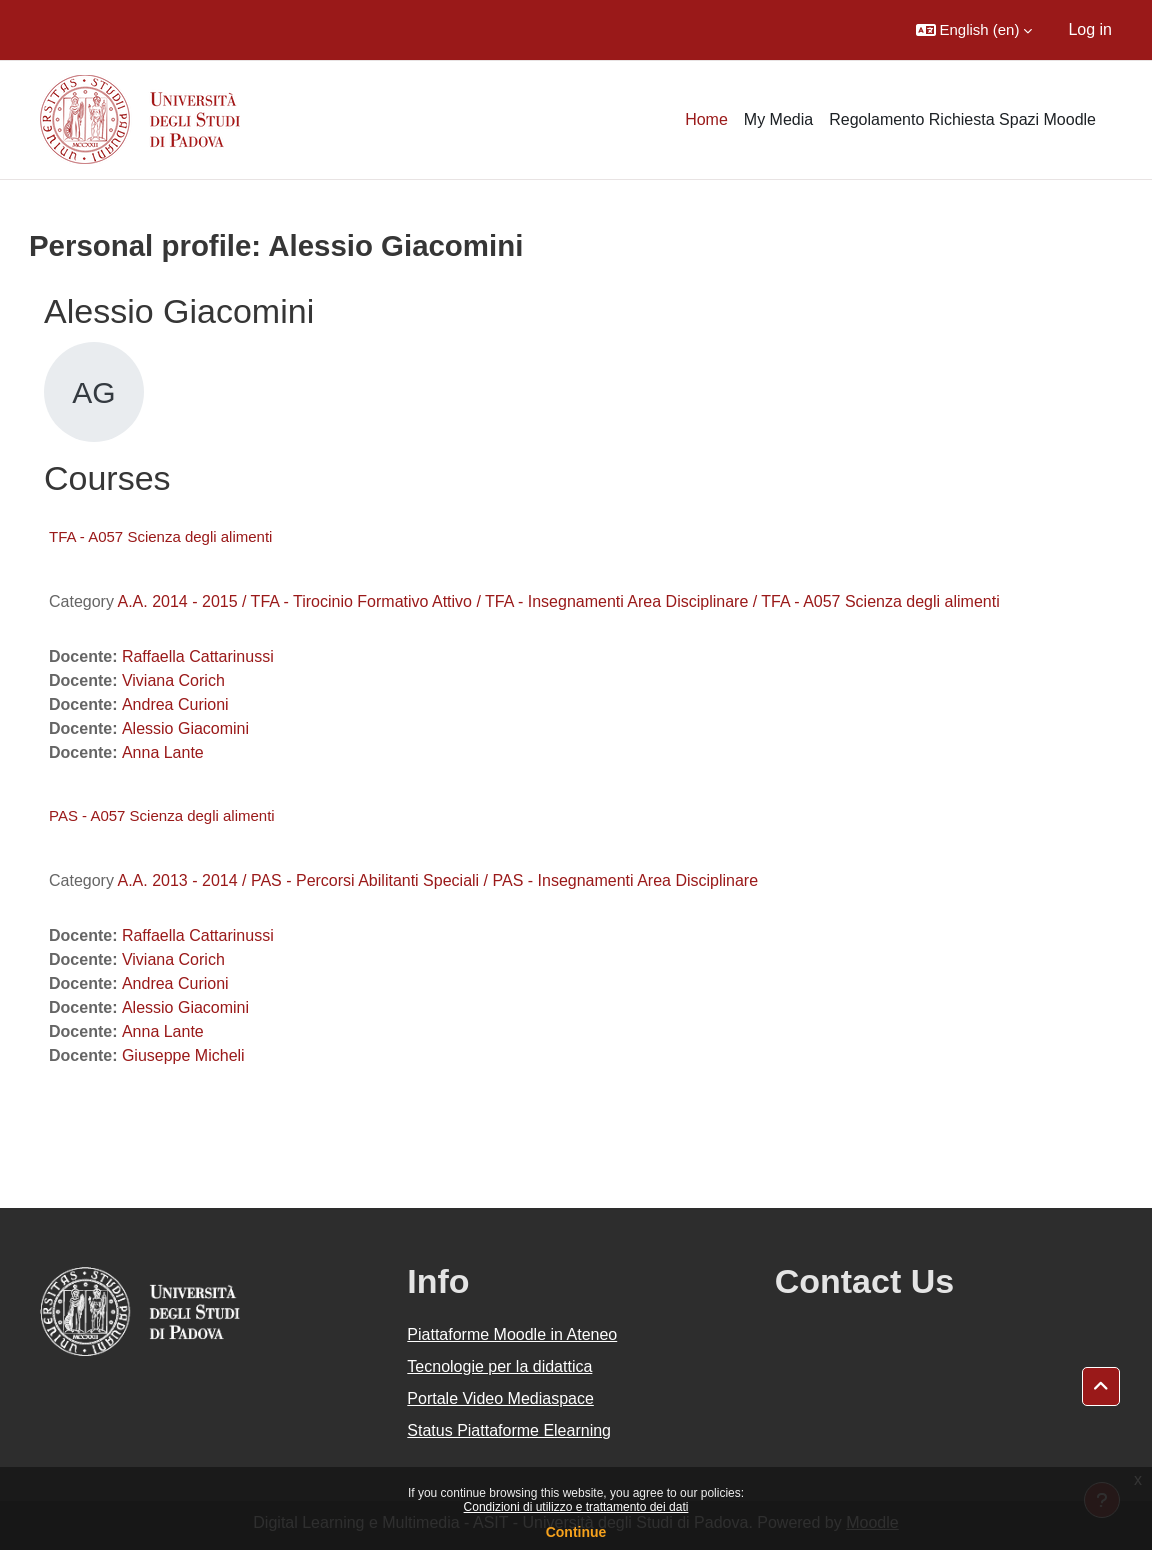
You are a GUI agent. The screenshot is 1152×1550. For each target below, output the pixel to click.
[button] (974, 30)
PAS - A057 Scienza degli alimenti (162, 815)
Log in (1090, 29)
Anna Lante (163, 752)
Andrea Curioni (175, 704)
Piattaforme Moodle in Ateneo (512, 1334)
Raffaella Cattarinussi (198, 656)
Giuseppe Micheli (183, 1055)
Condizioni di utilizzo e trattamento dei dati (576, 1507)
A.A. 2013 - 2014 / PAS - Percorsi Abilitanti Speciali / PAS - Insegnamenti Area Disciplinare (437, 880)
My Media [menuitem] (778, 119)
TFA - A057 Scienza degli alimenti (160, 536)
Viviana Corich (173, 680)
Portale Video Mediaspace (500, 1398)
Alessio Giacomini (185, 728)
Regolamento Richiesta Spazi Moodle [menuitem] (962, 119)
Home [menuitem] (706, 119)
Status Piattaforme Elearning (509, 1430)
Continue (576, 1532)
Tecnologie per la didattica (499, 1366)
